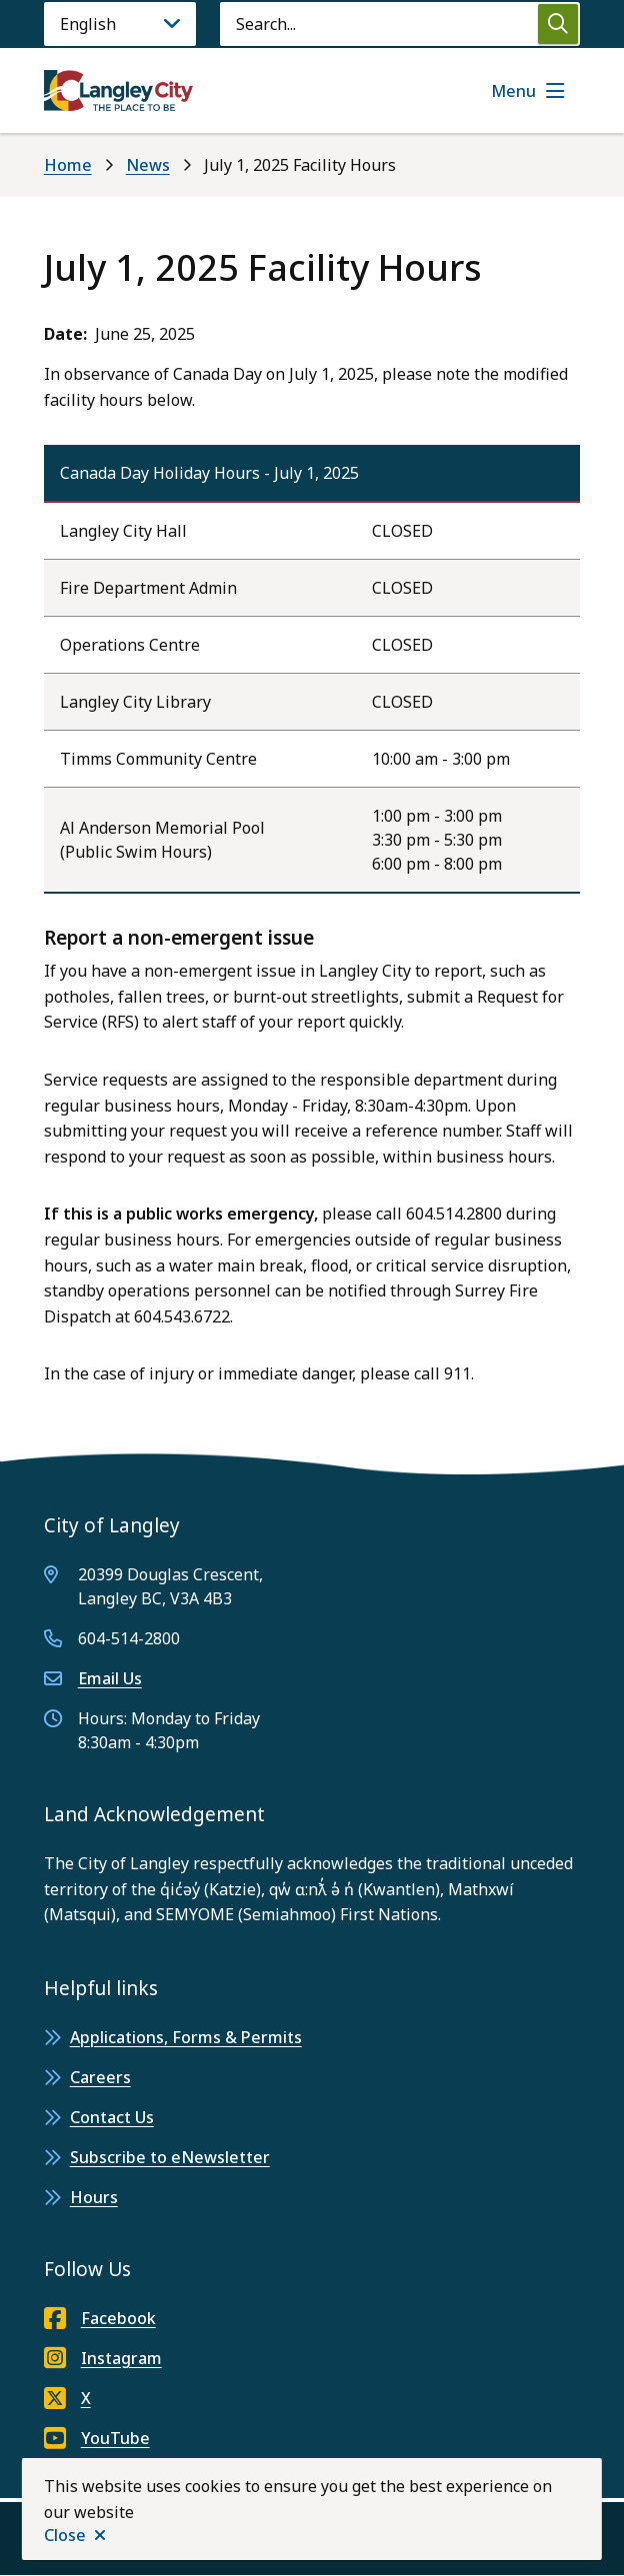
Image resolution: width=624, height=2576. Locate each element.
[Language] (120, 24)
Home (68, 165)
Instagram (103, 2358)
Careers (100, 2077)
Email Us (110, 1678)
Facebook (100, 2318)
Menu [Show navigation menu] (513, 91)
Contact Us (112, 2117)
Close (65, 2535)
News (148, 165)
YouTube (97, 2438)
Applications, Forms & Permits (186, 2037)
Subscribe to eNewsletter (170, 2157)
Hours (94, 2197)
